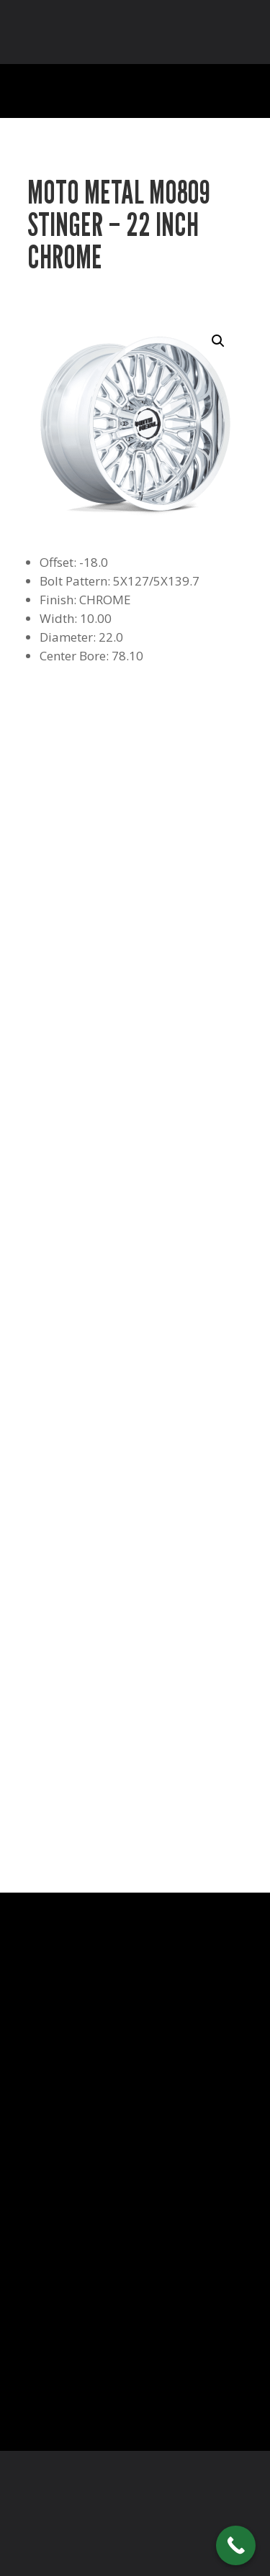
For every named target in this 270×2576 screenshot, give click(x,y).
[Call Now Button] (236, 2545)
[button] (218, 341)
